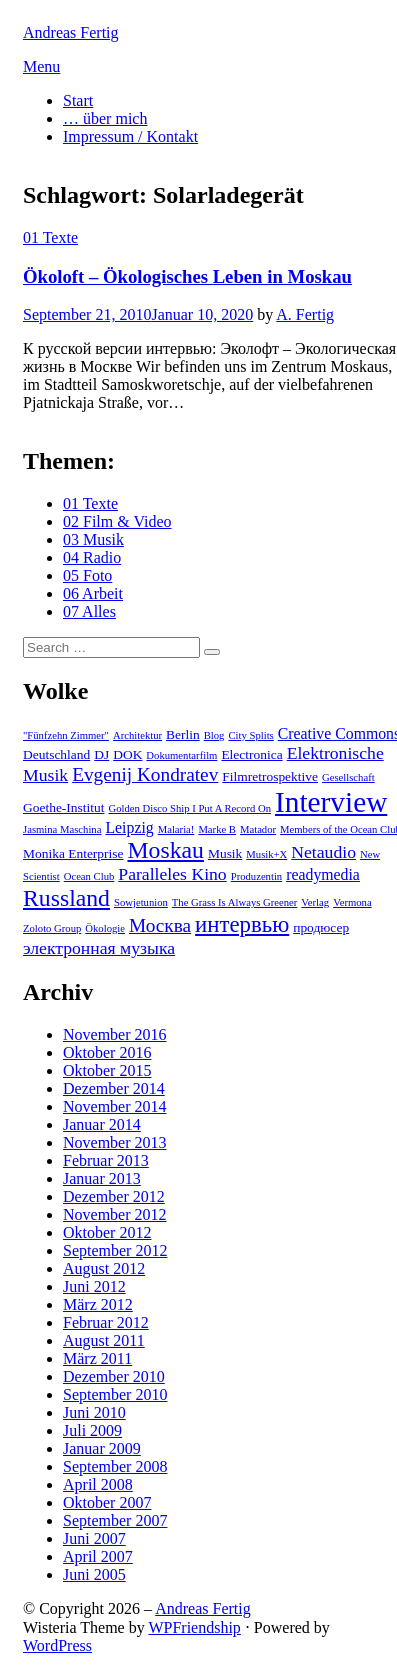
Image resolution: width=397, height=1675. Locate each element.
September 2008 (115, 1466)
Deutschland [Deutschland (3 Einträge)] (56, 754)
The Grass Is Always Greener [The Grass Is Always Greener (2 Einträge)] (234, 902)
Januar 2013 (102, 1178)
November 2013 (115, 1142)
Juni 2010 (94, 1412)
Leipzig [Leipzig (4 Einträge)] (129, 827)
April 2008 (98, 1484)
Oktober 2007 (107, 1502)
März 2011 (97, 1358)
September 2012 (115, 1250)
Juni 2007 (94, 1538)
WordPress (57, 1645)
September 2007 (115, 1520)
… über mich (105, 118)
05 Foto (87, 575)
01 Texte (50, 237)
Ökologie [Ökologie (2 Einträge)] (105, 928)
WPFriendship (194, 1627)
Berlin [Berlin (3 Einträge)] (183, 734)
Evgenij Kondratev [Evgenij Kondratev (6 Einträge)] (145, 774)
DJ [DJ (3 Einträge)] (101, 754)
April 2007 (98, 1556)
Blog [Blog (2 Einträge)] (214, 735)
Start (78, 100)
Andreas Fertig (71, 32)
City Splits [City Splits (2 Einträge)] (250, 735)
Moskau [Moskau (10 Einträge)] (166, 850)
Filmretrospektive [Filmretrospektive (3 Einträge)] (270, 776)
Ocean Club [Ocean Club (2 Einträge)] (89, 876)
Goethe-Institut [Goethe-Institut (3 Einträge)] (63, 807)
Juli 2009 (92, 1430)
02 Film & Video (117, 521)
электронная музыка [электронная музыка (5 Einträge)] (99, 948)
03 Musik (93, 539)
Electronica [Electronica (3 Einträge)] (251, 754)
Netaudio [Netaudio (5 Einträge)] (323, 852)
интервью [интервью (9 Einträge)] (242, 924)
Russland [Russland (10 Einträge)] (66, 898)
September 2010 (115, 1394)
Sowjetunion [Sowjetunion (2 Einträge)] (141, 902)
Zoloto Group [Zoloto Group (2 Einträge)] (52, 928)
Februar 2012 (106, 1322)
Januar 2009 (102, 1448)
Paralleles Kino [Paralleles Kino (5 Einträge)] (172, 874)
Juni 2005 (94, 1574)
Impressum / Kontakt (130, 136)
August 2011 (104, 1340)
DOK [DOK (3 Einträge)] (127, 754)
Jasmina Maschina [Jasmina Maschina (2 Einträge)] (62, 829)
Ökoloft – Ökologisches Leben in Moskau (187, 276)
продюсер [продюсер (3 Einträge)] (321, 927)
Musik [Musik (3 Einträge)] (225, 853)
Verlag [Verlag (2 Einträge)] (315, 902)
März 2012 (98, 1304)
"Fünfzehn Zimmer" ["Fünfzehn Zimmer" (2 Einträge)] (66, 735)
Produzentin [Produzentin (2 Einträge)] (257, 876)
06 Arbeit (93, 593)
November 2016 (115, 1034)
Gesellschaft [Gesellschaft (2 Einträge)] (348, 777)
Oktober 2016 (107, 1052)
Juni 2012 (94, 1286)
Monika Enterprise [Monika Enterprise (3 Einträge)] (73, 853)
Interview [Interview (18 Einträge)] (331, 802)
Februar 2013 (106, 1160)
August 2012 (104, 1268)
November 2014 (115, 1106)
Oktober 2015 (107, 1070)
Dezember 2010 (114, 1376)
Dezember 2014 (114, 1088)
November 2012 (115, 1214)
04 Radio (92, 557)
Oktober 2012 (107, 1232)
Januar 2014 (102, 1124)
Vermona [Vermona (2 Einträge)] (352, 902)
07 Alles (89, 611)
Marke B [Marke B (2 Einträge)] (217, 829)
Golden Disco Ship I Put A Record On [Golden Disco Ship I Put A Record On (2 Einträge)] (189, 808)
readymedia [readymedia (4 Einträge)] (323, 874)
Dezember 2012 (114, 1196)
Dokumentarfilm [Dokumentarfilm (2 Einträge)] (181, 755)
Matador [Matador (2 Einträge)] (258, 829)
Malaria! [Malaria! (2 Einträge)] (176, 829)
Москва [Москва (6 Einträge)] (160, 925)
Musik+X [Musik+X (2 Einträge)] (266, 854)
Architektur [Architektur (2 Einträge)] (137, 735)
